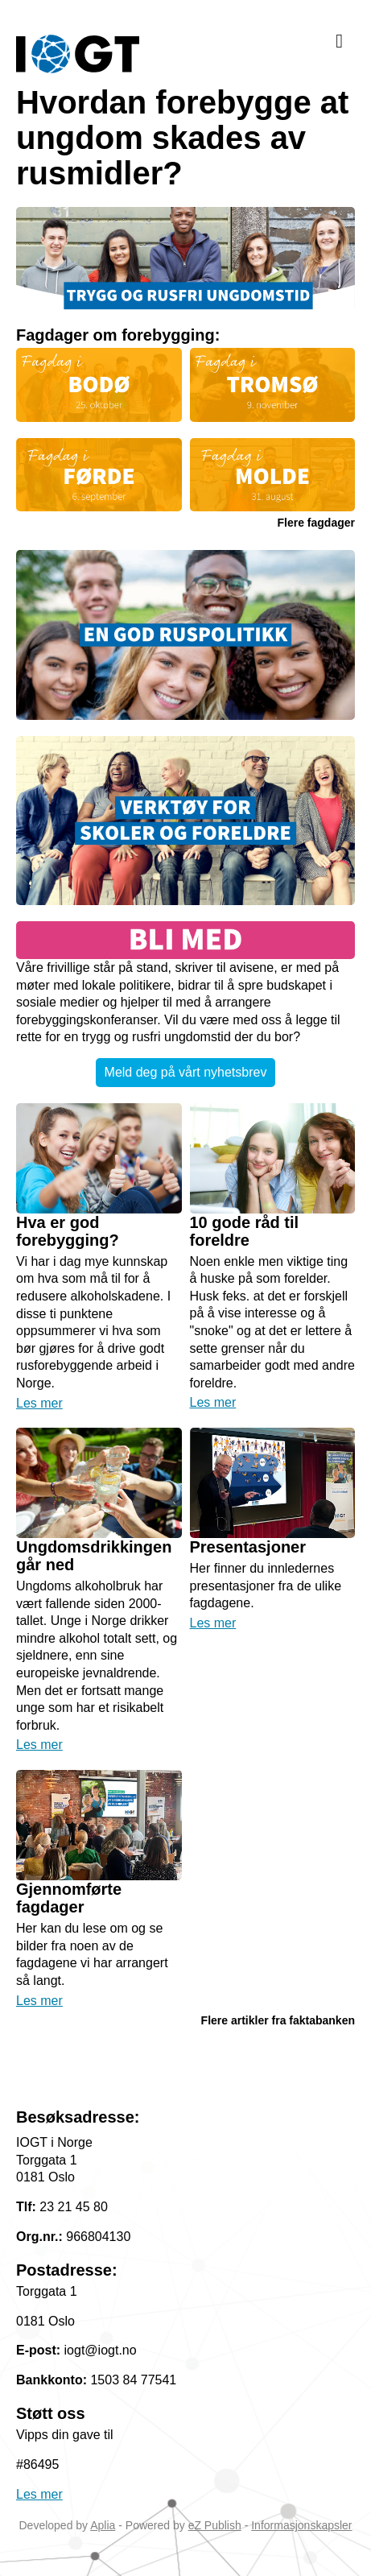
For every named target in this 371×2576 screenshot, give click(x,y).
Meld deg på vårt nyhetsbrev (186, 1072)
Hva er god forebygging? (67, 1231)
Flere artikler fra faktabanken (278, 2020)
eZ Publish (214, 2525)
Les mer (39, 1403)
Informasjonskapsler (301, 2525)
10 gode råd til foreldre (244, 1231)
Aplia (102, 2525)
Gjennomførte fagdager (69, 1898)
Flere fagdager (316, 522)
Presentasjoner (248, 1547)
